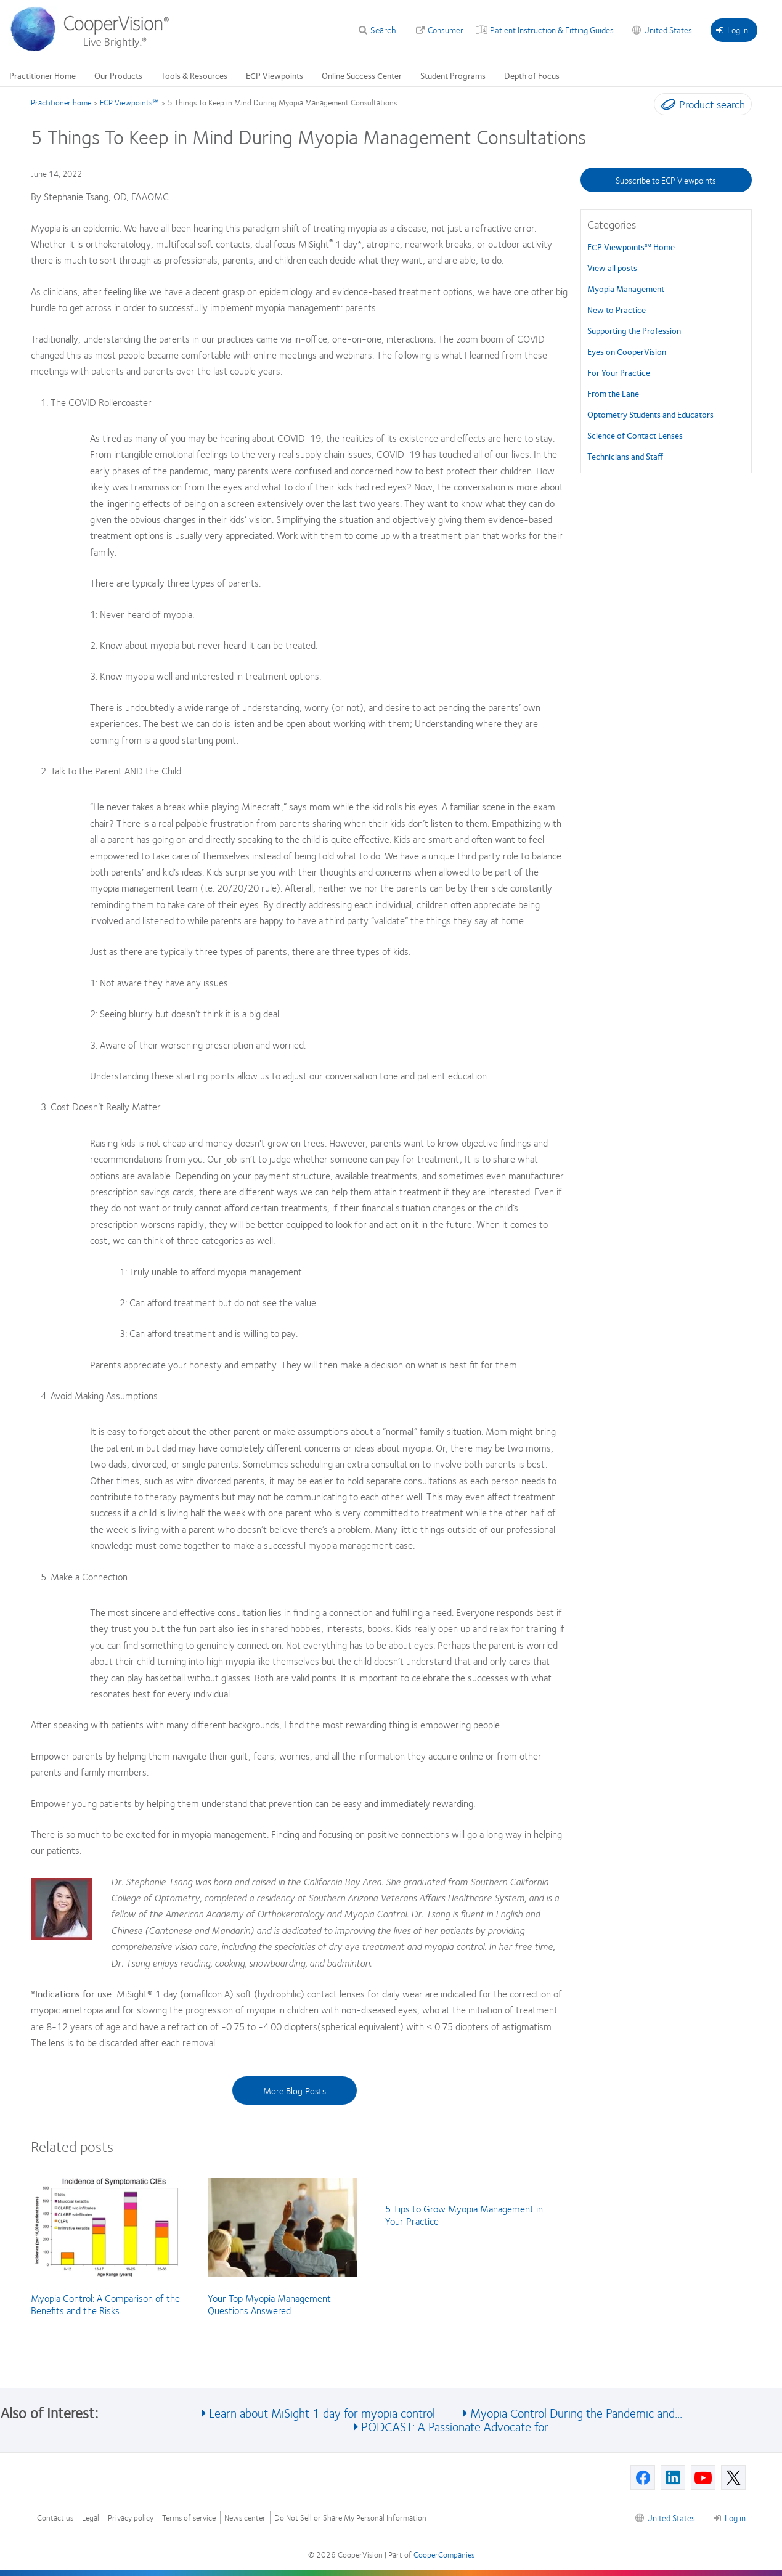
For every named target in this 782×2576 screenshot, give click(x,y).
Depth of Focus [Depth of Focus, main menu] (532, 75)
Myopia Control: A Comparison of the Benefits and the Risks (105, 2304)
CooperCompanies (443, 2554)
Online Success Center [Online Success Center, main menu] (362, 75)
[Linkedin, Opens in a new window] (673, 2477)
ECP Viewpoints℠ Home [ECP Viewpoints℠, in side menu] (631, 246)
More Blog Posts (294, 2090)
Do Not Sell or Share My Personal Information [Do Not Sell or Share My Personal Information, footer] (350, 2518)
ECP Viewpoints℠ (129, 102)
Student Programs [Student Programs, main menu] (453, 75)
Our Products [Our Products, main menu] (118, 75)
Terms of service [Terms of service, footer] (189, 2518)
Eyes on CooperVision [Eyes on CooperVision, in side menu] (626, 351)
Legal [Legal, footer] (90, 2518)
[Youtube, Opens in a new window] (703, 2477)
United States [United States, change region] (668, 29)
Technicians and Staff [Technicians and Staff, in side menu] (625, 456)
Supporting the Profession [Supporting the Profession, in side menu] (634, 330)
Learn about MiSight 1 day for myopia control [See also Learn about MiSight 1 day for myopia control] (322, 2412)
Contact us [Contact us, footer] (55, 2518)
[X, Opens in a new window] (733, 2477)
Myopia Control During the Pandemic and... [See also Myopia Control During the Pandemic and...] (576, 2412)
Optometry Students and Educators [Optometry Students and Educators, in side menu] (650, 414)
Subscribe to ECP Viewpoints (666, 180)
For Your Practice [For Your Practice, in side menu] (618, 372)
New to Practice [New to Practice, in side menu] (616, 309)
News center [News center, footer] (245, 2518)
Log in (732, 29)
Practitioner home (61, 102)
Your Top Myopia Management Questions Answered (269, 2304)
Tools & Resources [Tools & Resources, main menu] (194, 75)
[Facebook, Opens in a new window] (642, 2477)
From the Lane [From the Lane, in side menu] (613, 393)
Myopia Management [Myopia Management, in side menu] (625, 288)
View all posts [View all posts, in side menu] (612, 267)
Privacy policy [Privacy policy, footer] (130, 2518)
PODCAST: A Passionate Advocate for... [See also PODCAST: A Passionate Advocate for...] (458, 2426)
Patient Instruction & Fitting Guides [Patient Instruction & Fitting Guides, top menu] (552, 29)
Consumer (445, 29)
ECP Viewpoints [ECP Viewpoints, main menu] (274, 75)
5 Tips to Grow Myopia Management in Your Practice (464, 2215)
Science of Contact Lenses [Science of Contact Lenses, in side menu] (635, 435)
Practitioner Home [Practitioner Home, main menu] (42, 75)
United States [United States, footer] (671, 2517)
